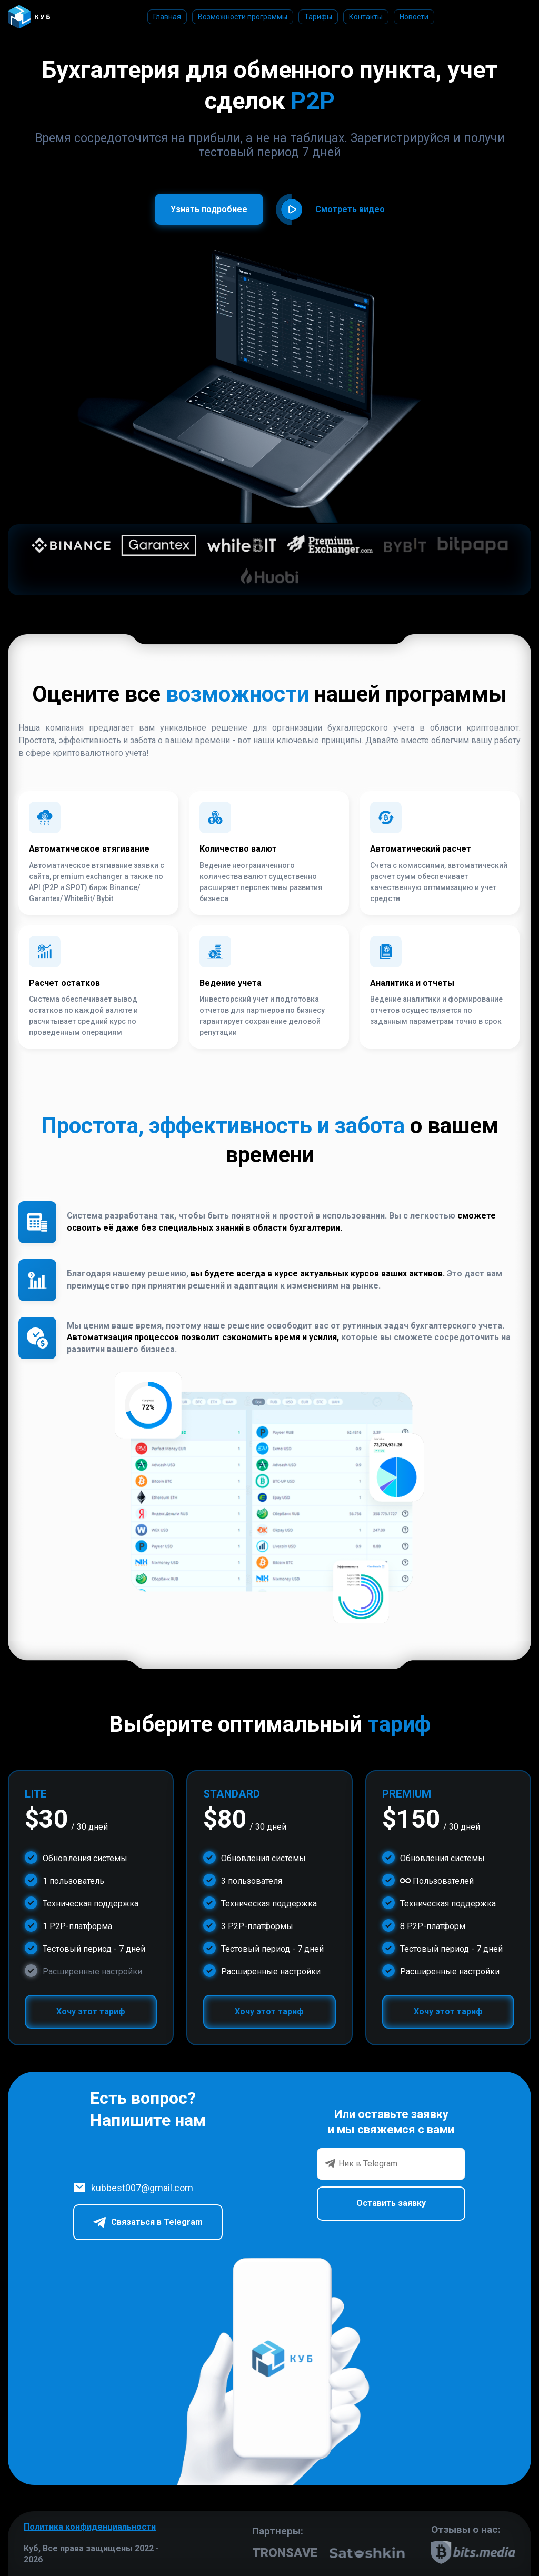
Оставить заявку (391, 2203)
